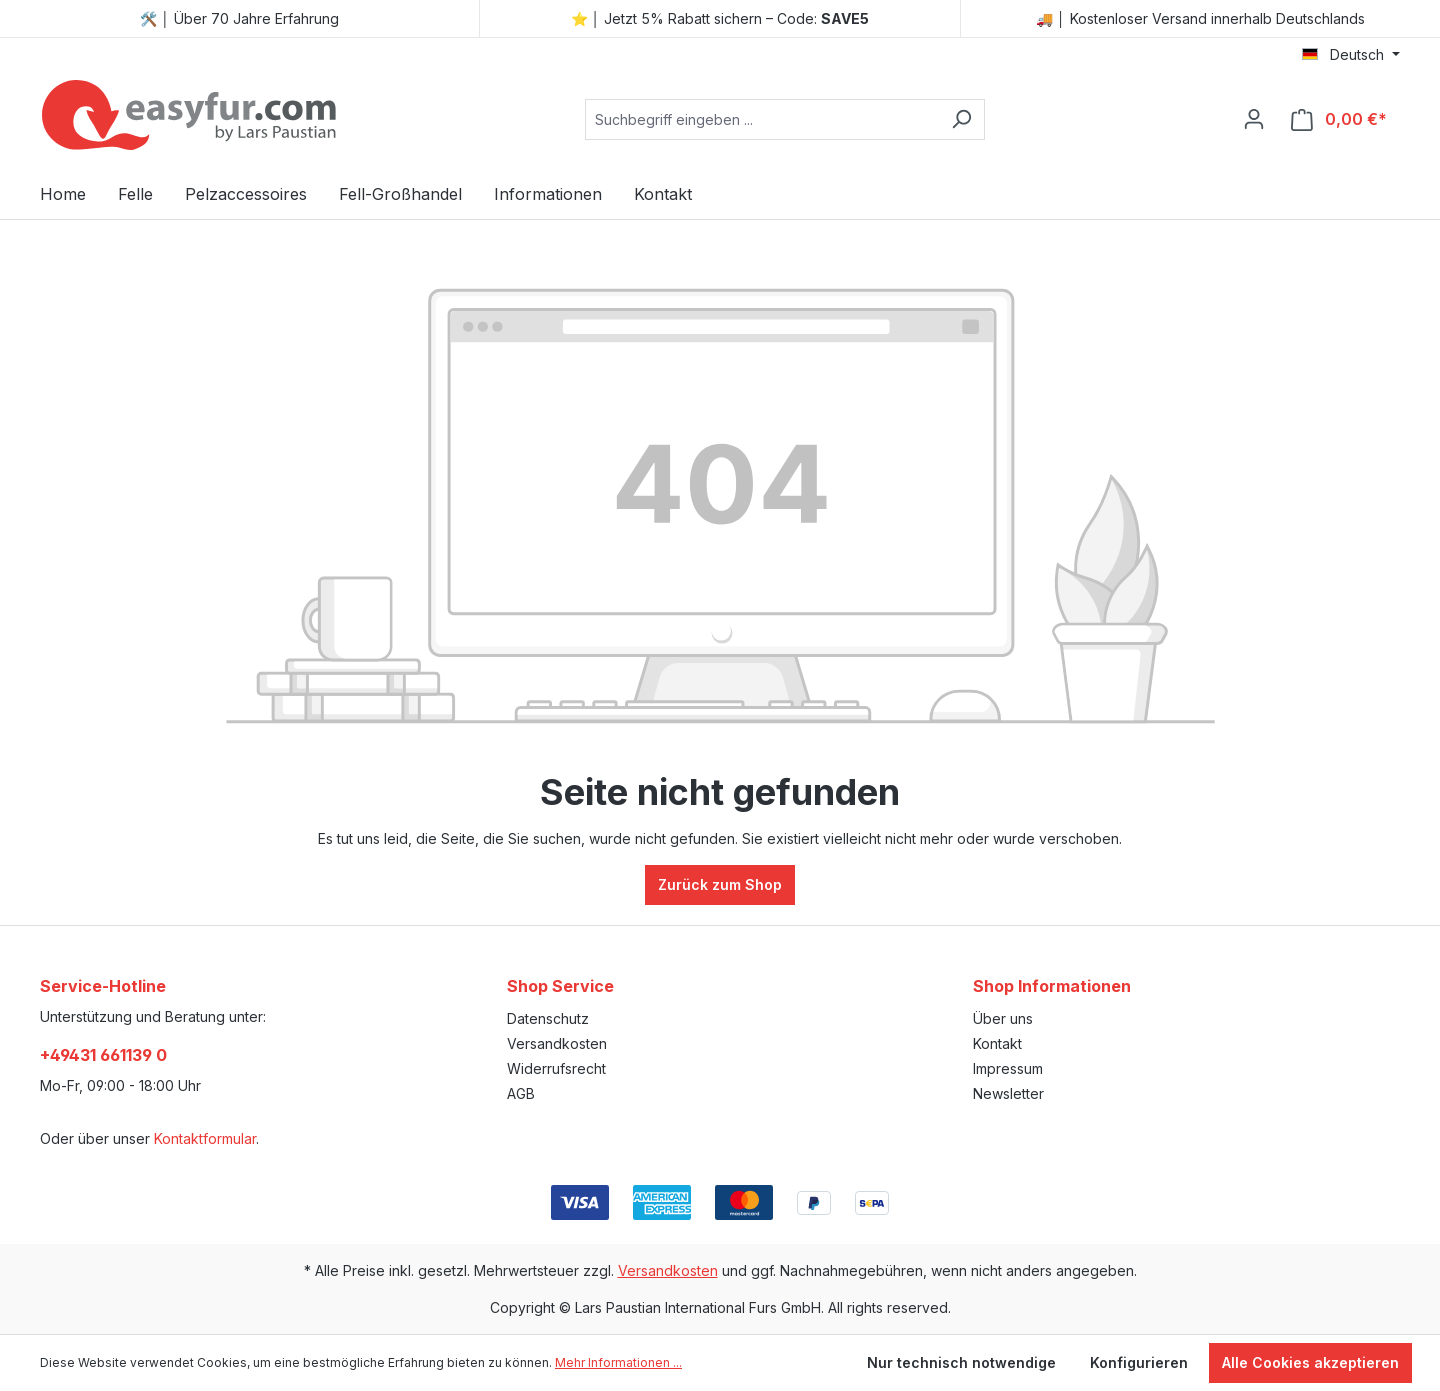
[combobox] (762, 119)
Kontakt (997, 1043)
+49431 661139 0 (103, 1055)
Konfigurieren (1139, 1362)
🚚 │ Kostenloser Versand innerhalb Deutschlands (1200, 18)
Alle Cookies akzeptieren (1310, 1362)
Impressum (1008, 1068)
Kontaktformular (205, 1138)
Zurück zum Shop (720, 884)
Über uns (1003, 1018)
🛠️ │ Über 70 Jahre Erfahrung (239, 18)
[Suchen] (961, 119)
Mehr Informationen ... (618, 1362)
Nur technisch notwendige (961, 1362)
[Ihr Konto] (1254, 119)
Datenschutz (548, 1018)
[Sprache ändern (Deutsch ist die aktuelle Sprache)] (1351, 55)
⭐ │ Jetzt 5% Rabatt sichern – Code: (720, 18)
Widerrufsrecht (556, 1068)
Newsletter (1008, 1093)
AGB (521, 1093)
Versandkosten (557, 1043)
